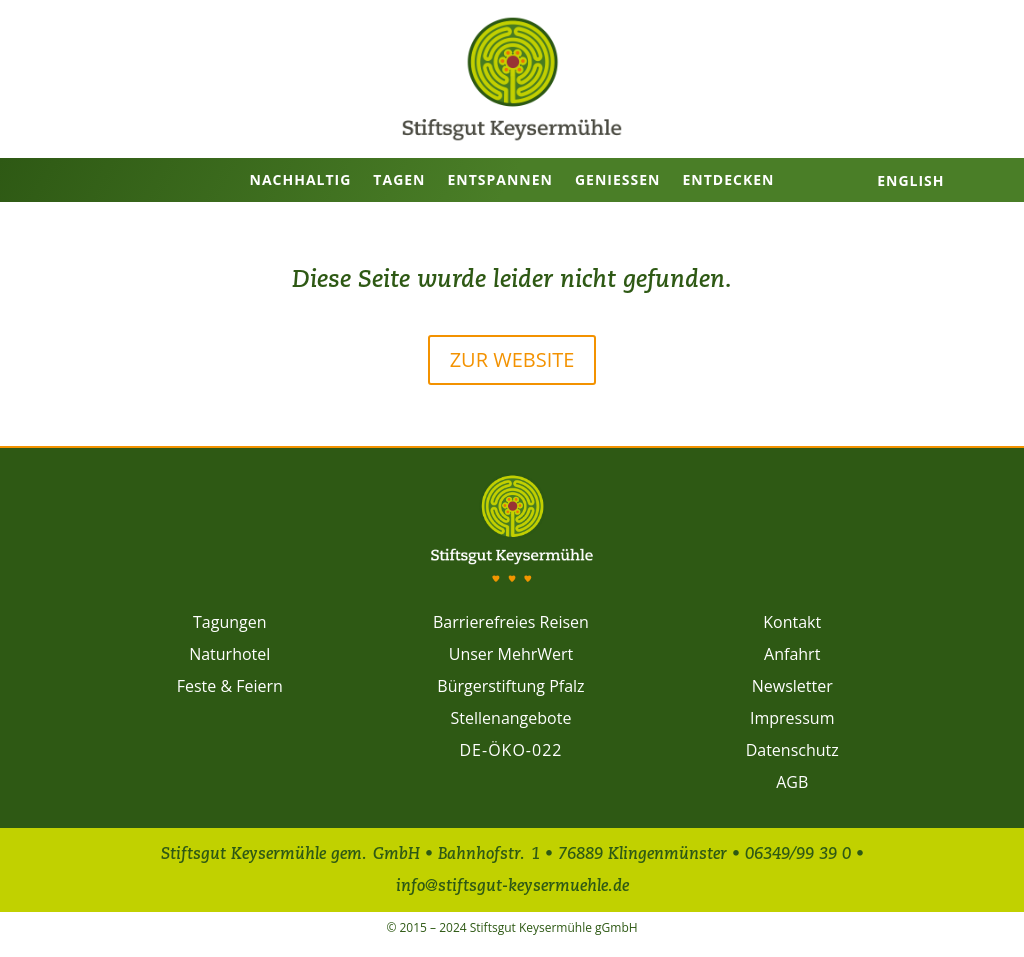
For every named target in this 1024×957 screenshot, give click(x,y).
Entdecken (728, 179)
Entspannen (500, 179)
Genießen (617, 179)
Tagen (399, 179)
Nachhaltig (301, 179)
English (910, 180)
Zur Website (512, 359)
